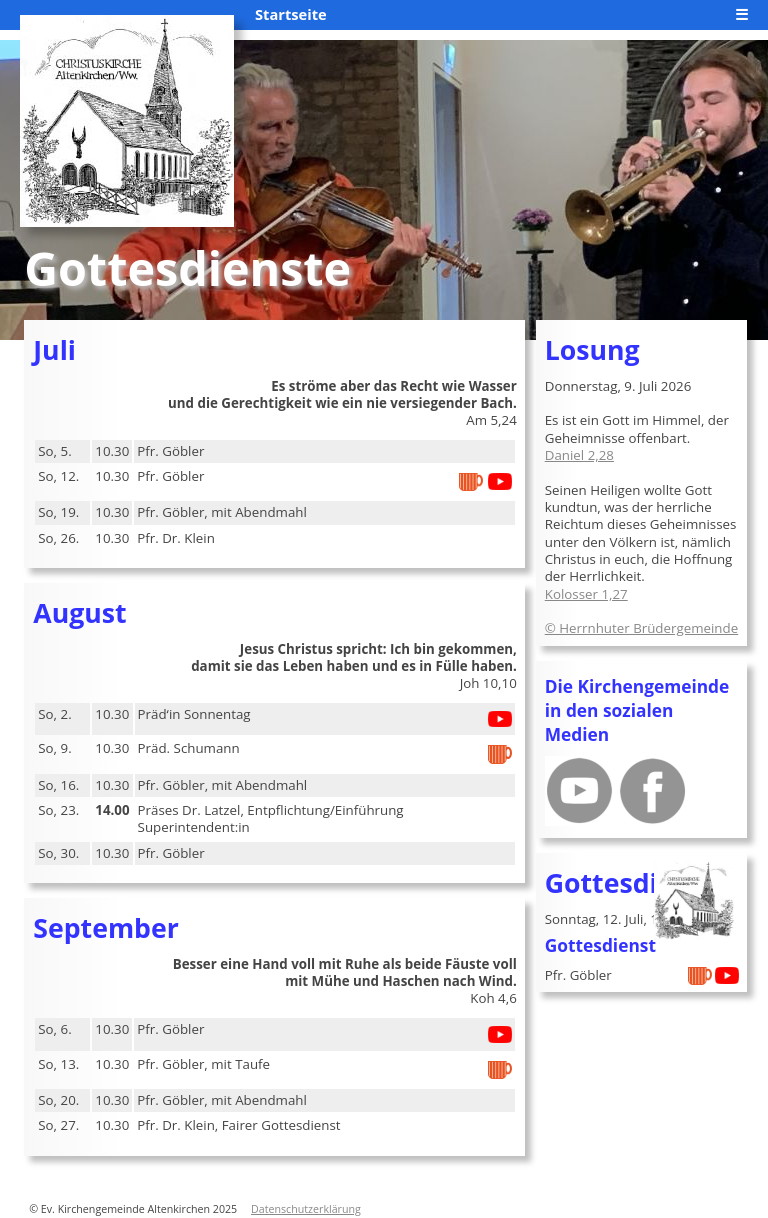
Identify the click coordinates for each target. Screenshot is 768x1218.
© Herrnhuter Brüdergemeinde (641, 628)
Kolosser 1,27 (586, 594)
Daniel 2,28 (579, 455)
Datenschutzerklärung (306, 1209)
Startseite (291, 14)
